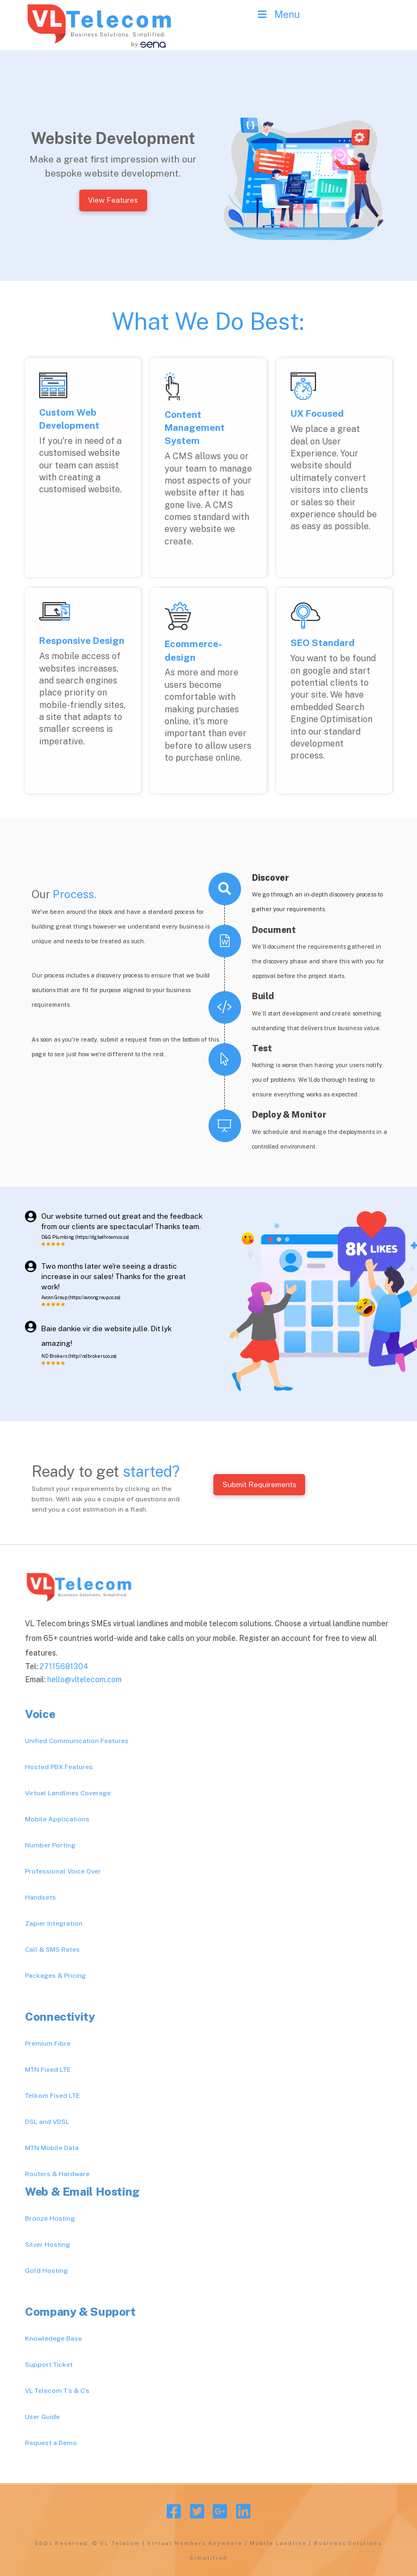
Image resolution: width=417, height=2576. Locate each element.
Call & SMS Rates (52, 1949)
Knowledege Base (53, 2338)
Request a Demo (51, 2443)
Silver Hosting (47, 2244)
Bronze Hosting (50, 2218)
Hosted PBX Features (59, 1767)
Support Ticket (49, 2364)
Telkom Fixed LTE (52, 2095)
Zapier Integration (54, 1923)
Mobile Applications (57, 1819)
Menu (278, 14)
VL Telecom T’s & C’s (57, 2391)
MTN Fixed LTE (48, 2069)
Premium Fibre (48, 2043)
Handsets (40, 1897)
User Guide (42, 2417)
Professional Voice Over (63, 1871)
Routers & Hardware (57, 2174)
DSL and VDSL (47, 2122)
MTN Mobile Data (52, 2148)
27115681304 (64, 1666)
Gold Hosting (46, 2270)
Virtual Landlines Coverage (68, 1793)
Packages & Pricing (55, 1975)
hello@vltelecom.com (84, 1679)
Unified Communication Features (77, 1741)
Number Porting (50, 1845)
